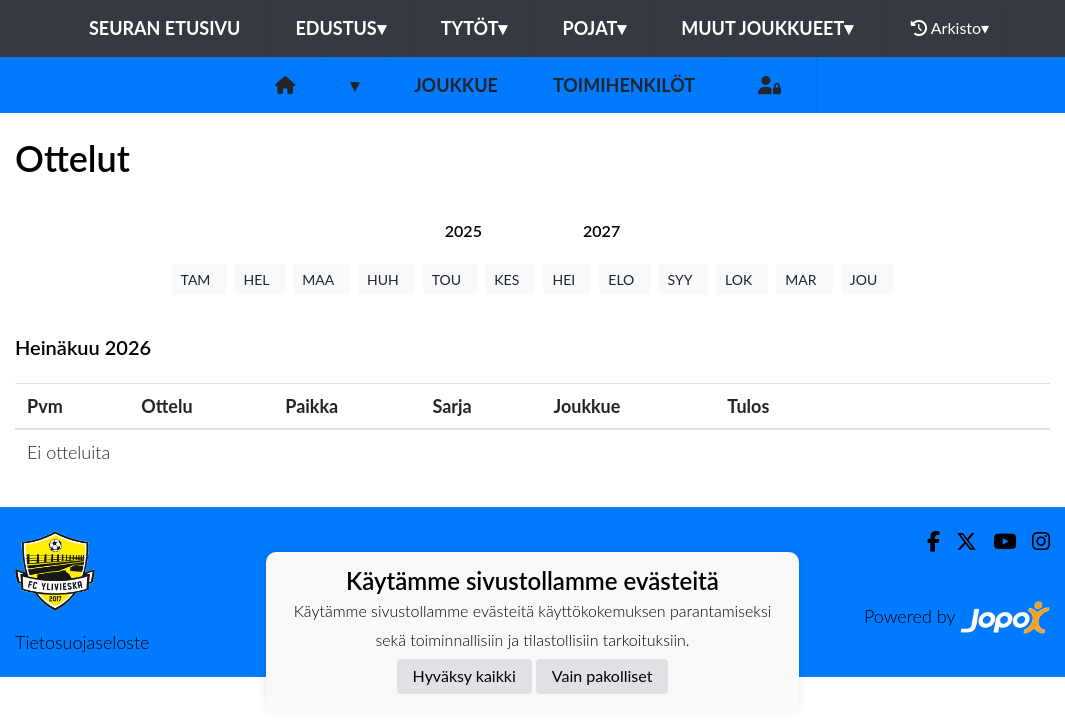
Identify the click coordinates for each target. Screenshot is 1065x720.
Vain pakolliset (602, 675)
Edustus (340, 28)
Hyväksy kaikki (464, 675)
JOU (867, 279)
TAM (199, 279)
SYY (683, 279)
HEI (567, 279)
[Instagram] (1033, 541)
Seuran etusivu (165, 28)
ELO (624, 279)
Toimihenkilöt (624, 85)
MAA (321, 279)
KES (510, 279)
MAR (804, 279)
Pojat (594, 28)
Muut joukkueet (767, 28)
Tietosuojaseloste (82, 642)
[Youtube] (996, 541)
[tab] (463, 230)
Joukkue (456, 85)
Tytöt (474, 28)
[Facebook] (925, 541)
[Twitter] (958, 541)
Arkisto (950, 28)
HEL (260, 279)
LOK (742, 279)
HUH (386, 279)
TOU (450, 279)
